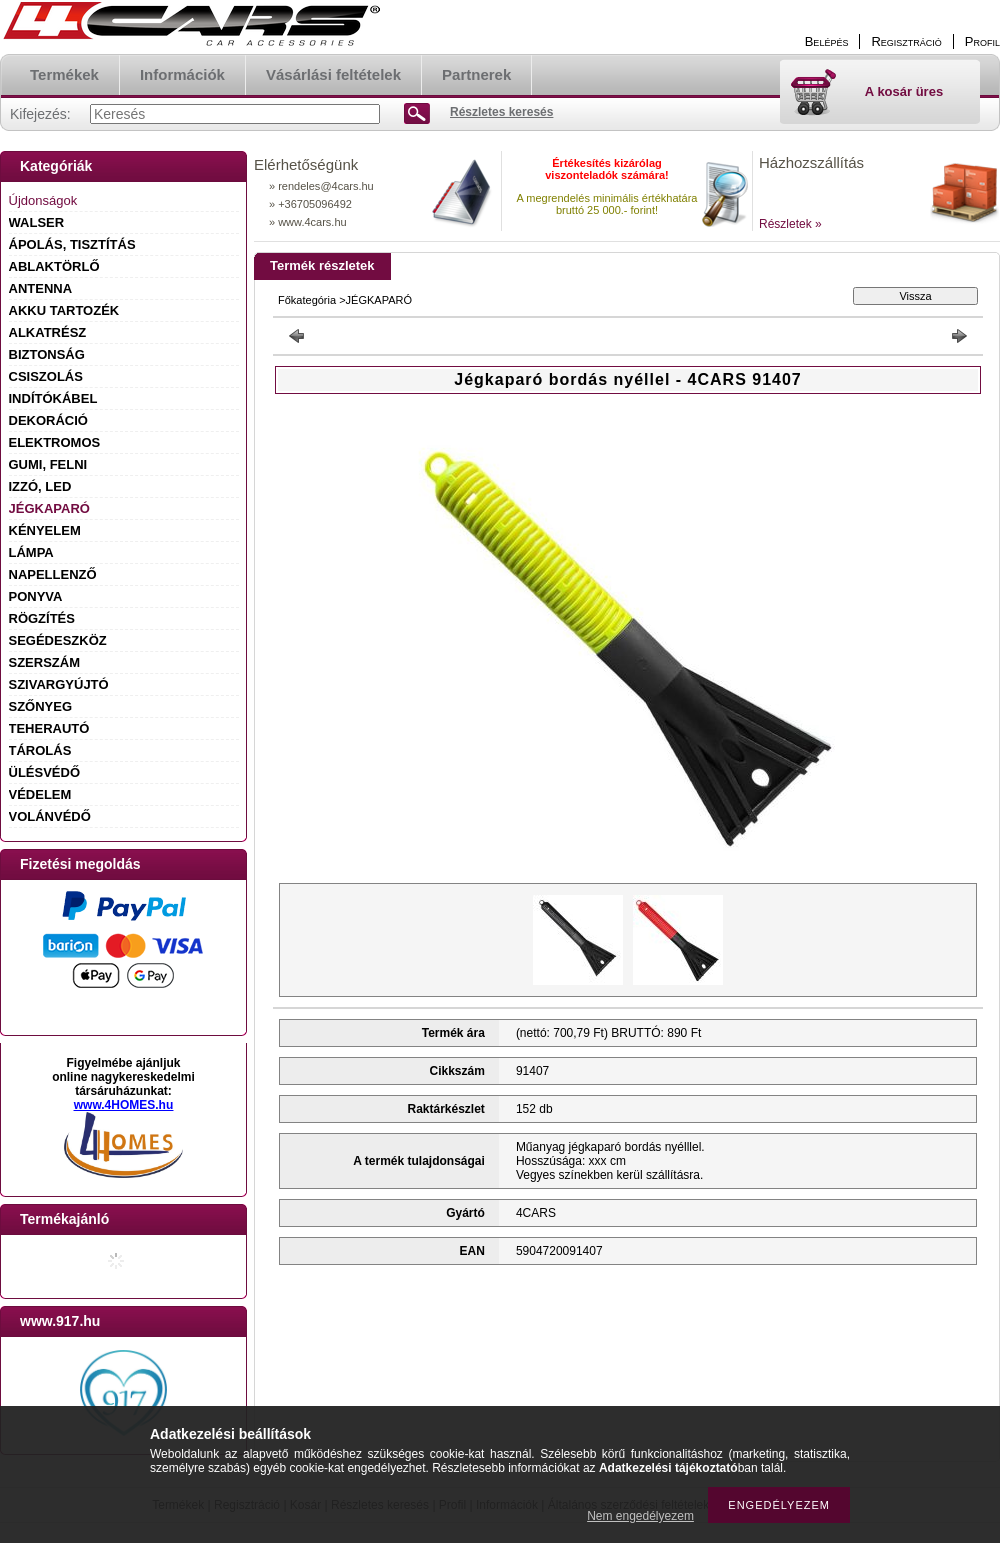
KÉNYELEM (45, 530)
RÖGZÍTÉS (42, 618)
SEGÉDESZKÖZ (58, 640)
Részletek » (790, 224)
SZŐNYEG (41, 706)
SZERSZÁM (45, 662)
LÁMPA (31, 552)
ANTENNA (41, 288)
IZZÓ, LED (40, 486)
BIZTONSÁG (47, 354)
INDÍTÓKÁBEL (53, 398)
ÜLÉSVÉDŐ (45, 772)
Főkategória (307, 300)
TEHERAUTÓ (49, 728)
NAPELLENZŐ (53, 574)
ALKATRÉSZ (48, 332)
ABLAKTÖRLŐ (54, 266)
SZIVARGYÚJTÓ (59, 684)
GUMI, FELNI (48, 464)
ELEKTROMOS (55, 442)
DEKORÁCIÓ (48, 420)
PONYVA (36, 596)
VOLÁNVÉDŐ (50, 816)
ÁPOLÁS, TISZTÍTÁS (72, 244)
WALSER (37, 222)
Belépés (827, 41)
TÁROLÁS (40, 750)
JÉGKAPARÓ (49, 508)
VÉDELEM (40, 794)
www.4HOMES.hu (124, 1105)
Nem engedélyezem (640, 1516)
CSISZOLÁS (46, 376)
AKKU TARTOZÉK (64, 310)
